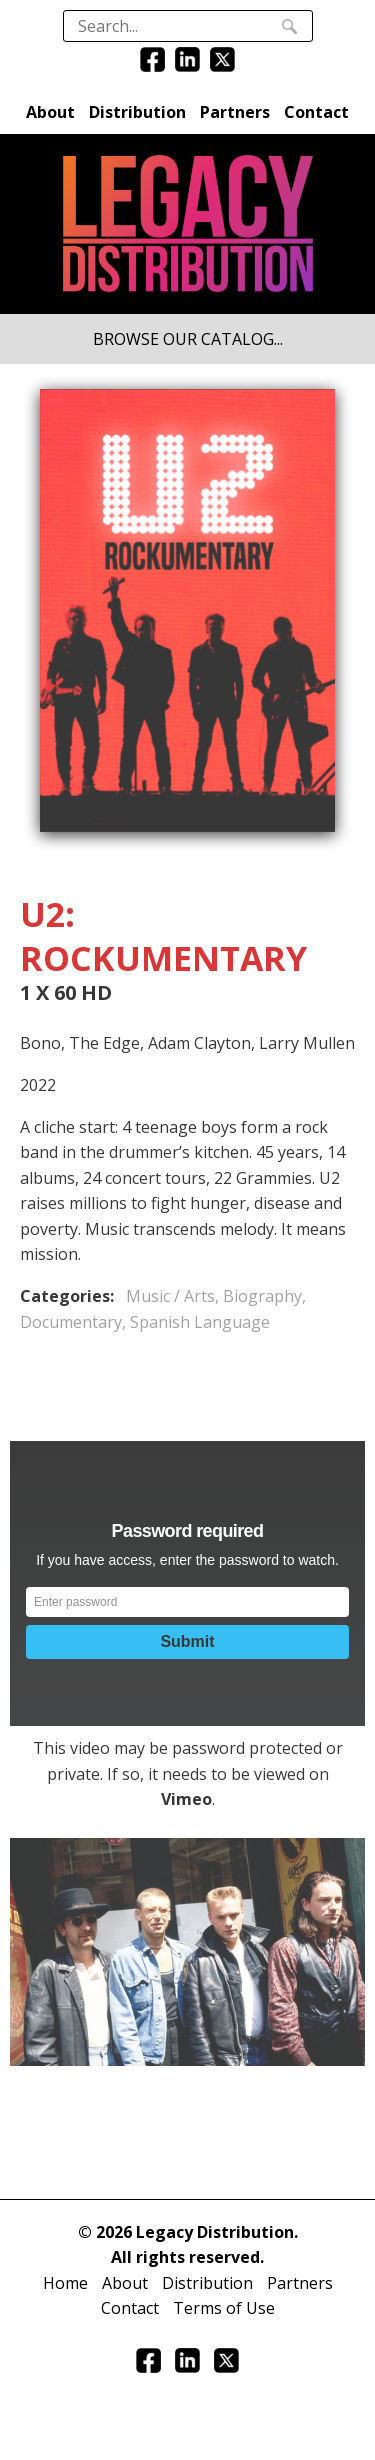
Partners (235, 112)
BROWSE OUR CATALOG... (188, 339)
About (50, 112)
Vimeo (186, 1799)
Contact (316, 112)
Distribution (137, 112)
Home (65, 2283)
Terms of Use (224, 2308)
